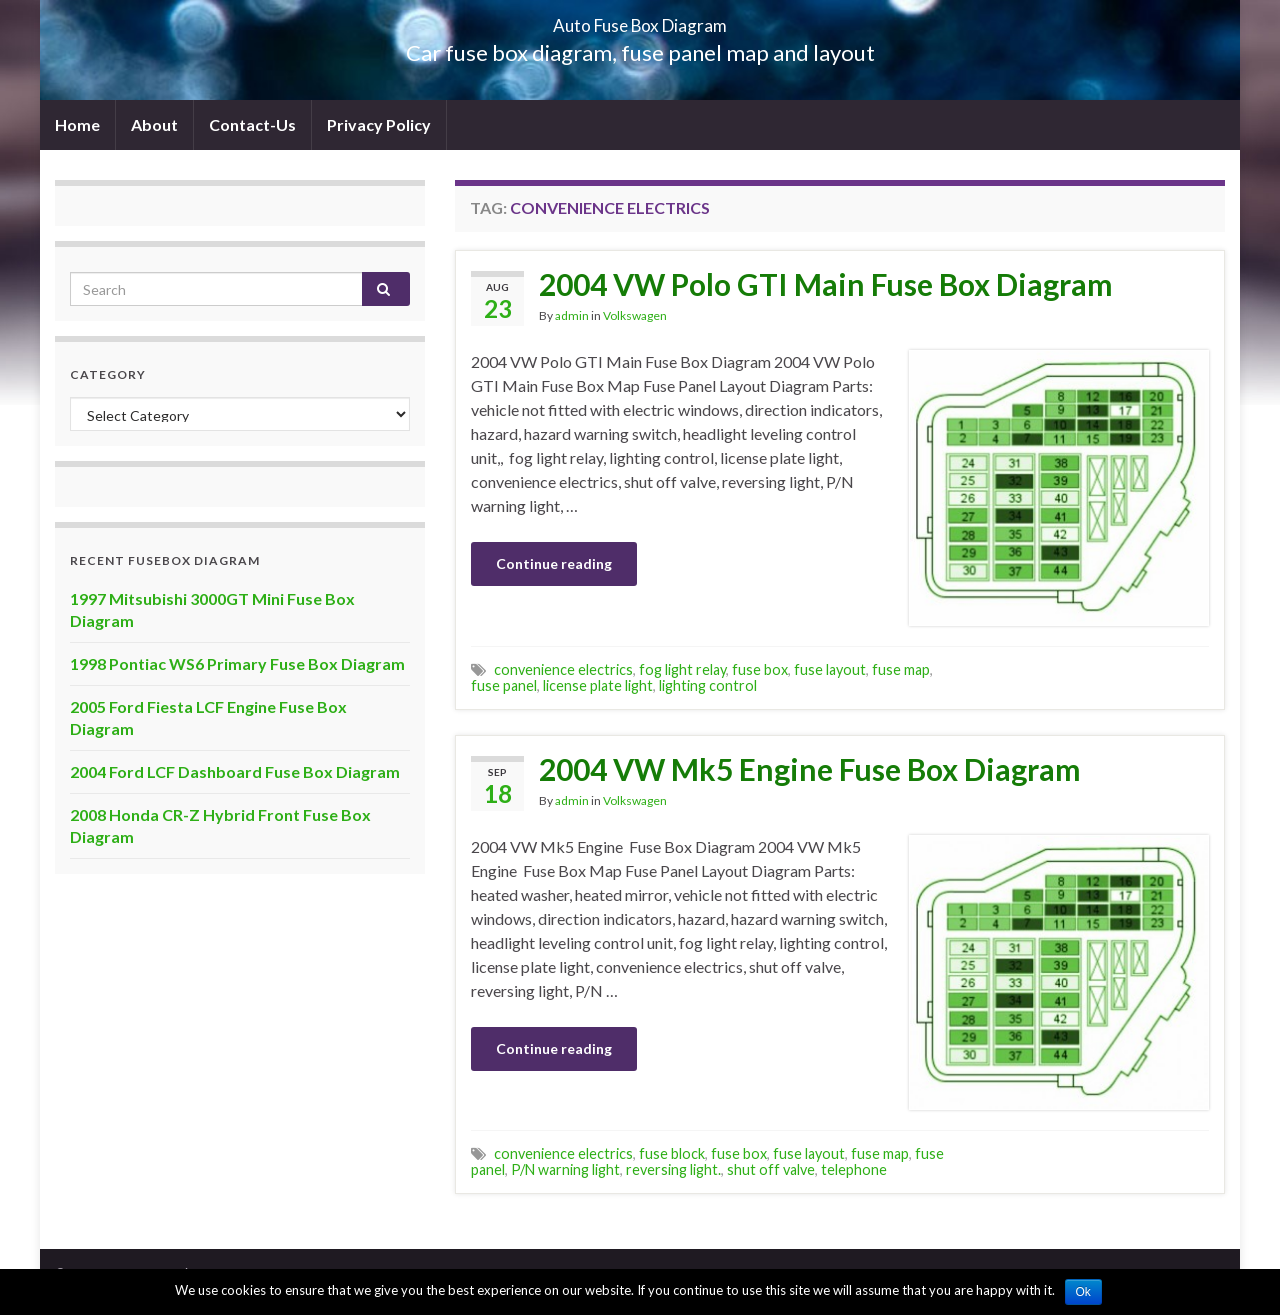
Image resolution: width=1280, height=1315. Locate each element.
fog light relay (682, 669)
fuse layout (830, 669)
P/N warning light (565, 1169)
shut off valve (771, 1169)
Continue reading (554, 563)
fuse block (672, 1153)
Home (77, 124)
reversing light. (673, 1169)
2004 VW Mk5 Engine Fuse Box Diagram (810, 769)
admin (572, 315)
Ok (1083, 1292)
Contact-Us (252, 124)
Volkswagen (635, 315)
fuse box (760, 669)
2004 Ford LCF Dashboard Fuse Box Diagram (235, 771)
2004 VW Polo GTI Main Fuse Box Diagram (826, 284)
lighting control (708, 685)
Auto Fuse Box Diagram (640, 19)
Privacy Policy (379, 124)
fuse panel (504, 685)
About (154, 124)
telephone (854, 1169)
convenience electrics (563, 669)
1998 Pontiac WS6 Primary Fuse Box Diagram (237, 663)
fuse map (901, 669)
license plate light (598, 685)
